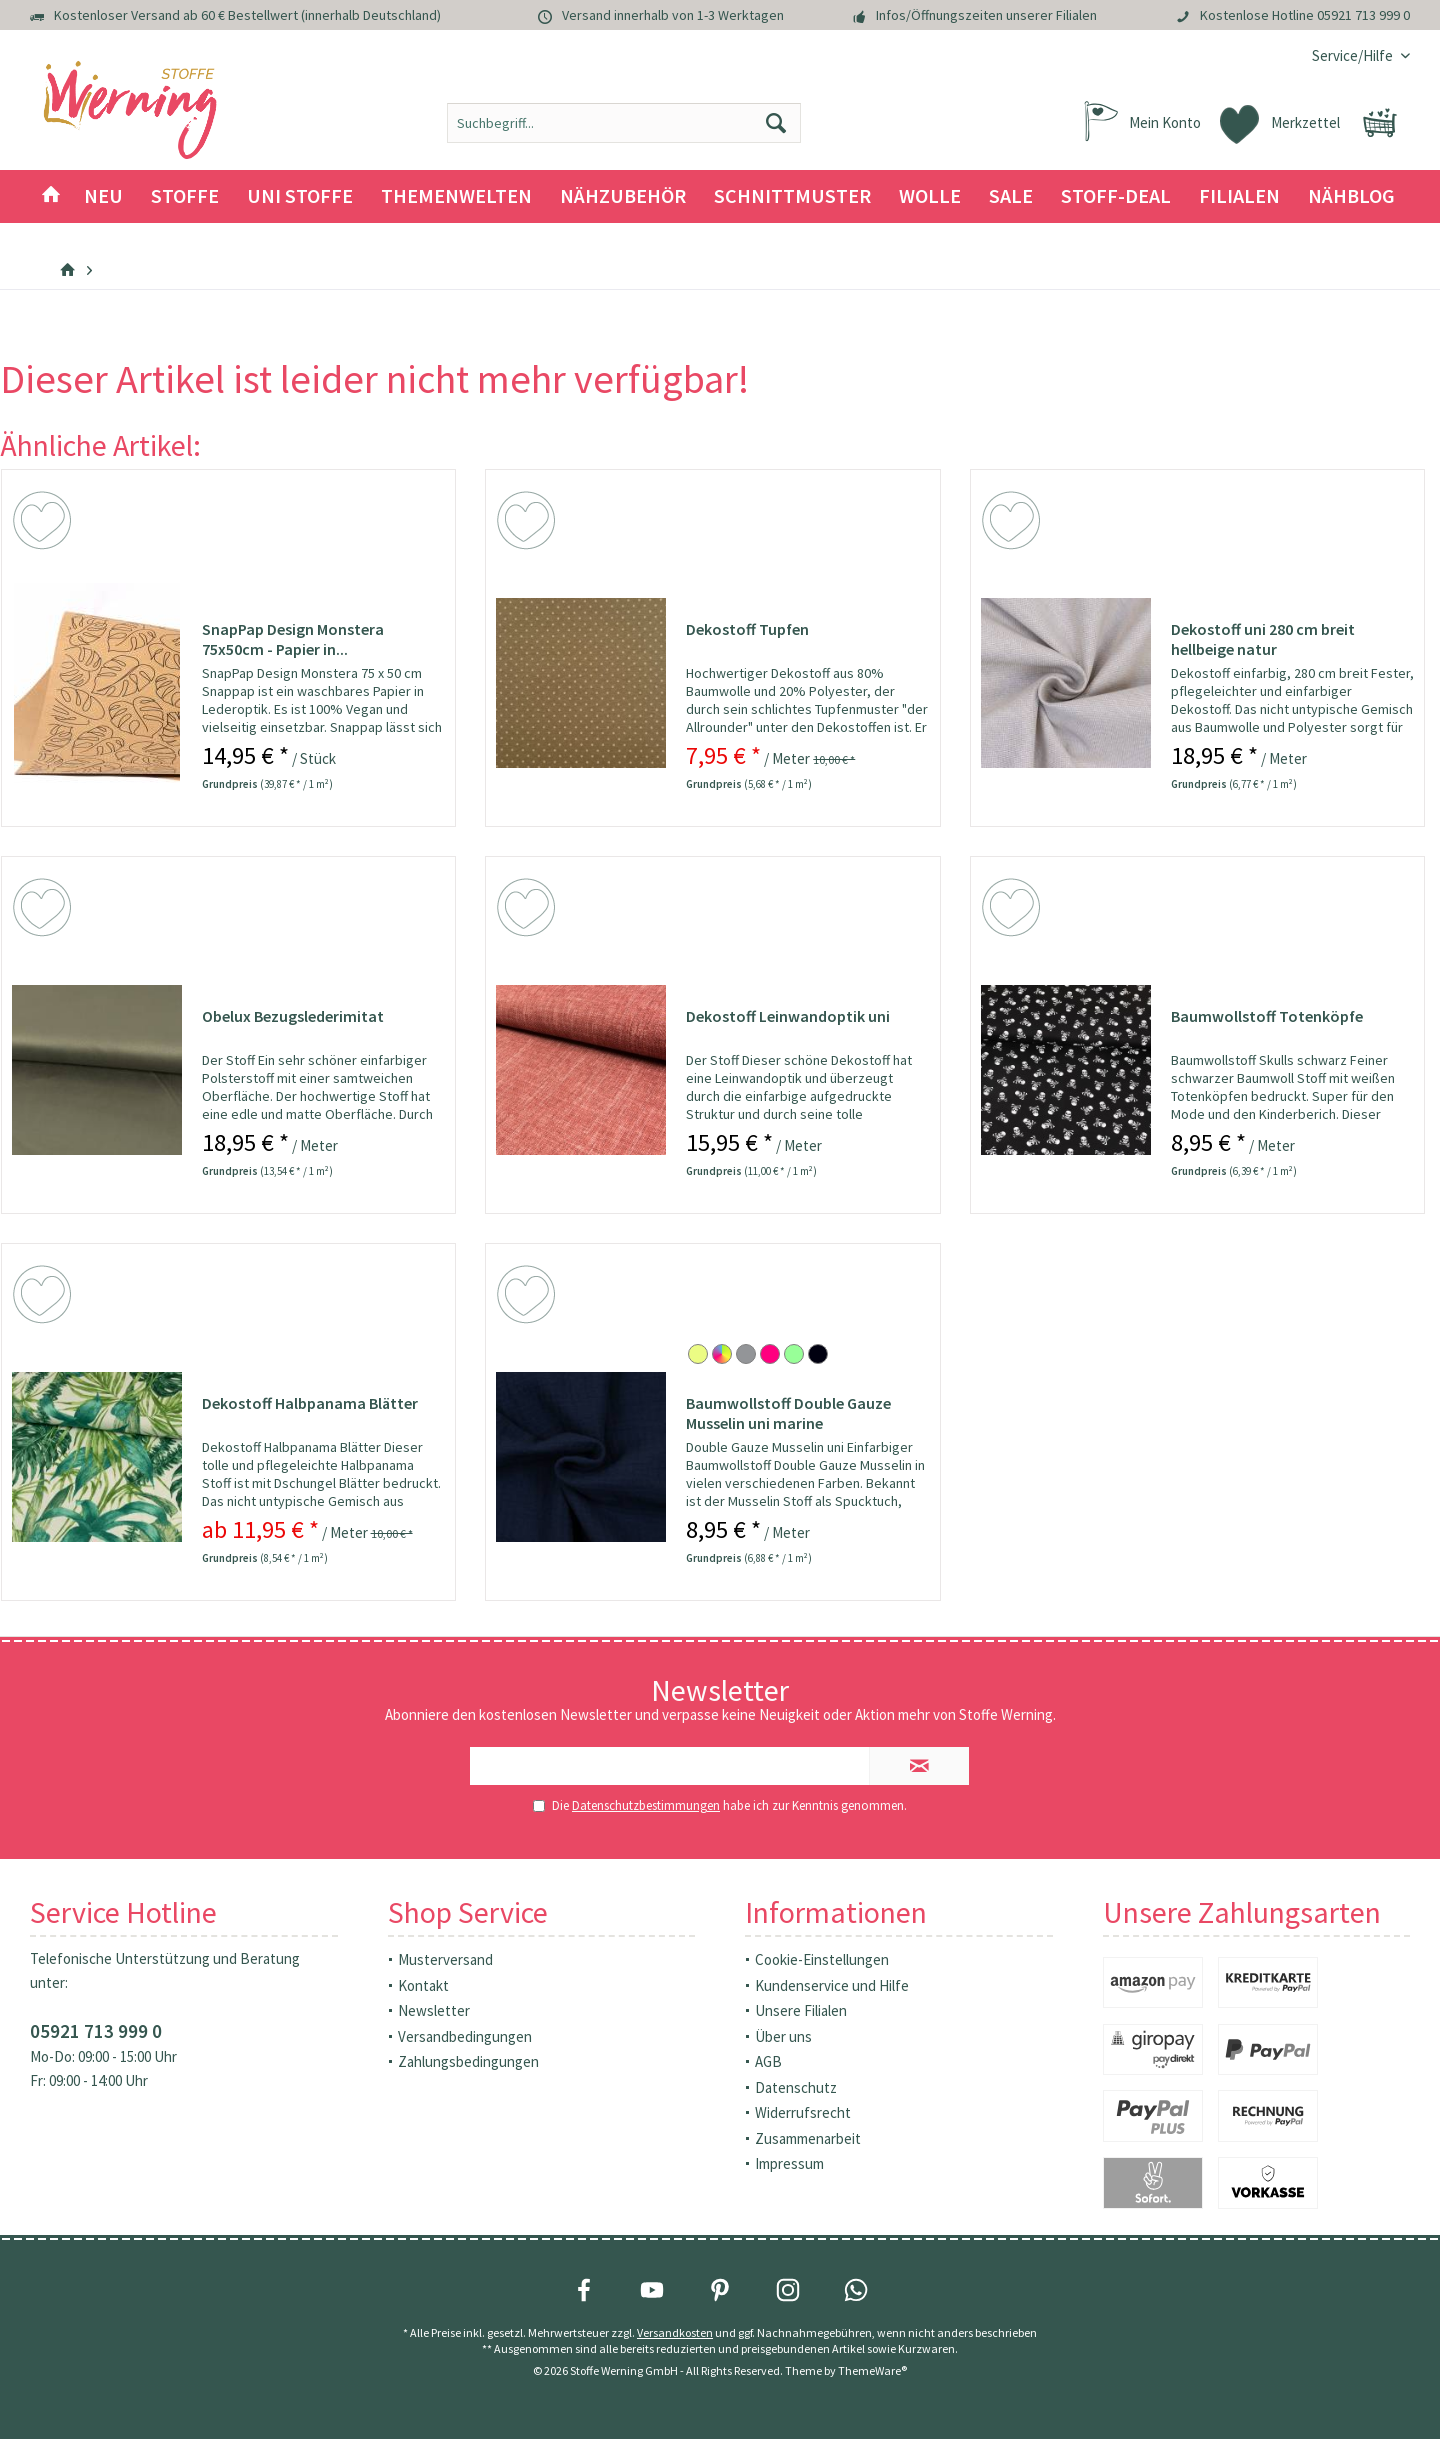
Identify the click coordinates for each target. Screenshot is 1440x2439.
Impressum (789, 2163)
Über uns (783, 2036)
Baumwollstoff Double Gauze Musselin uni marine (788, 1413)
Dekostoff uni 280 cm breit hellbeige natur (1263, 639)
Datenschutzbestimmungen (646, 1805)
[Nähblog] (1351, 196)
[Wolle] (930, 196)
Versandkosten (675, 2332)
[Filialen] (1239, 196)
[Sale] (1011, 196)
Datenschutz (796, 2087)
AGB (768, 2061)
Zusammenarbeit (808, 2138)
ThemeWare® (872, 2370)
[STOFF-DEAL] (1116, 196)
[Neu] (103, 196)
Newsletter (434, 2010)
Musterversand (445, 1959)
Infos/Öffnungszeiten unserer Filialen (986, 15)
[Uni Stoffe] (300, 196)
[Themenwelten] (456, 196)
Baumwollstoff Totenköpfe (1267, 1016)
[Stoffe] (185, 196)
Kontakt (423, 1985)
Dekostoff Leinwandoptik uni (788, 1016)
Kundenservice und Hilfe (832, 1985)
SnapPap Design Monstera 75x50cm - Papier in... (293, 639)
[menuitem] (1353, 55)
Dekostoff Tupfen (747, 629)
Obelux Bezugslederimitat (293, 1016)
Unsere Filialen (801, 2010)
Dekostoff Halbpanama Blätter (310, 1403)
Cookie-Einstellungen (822, 1959)
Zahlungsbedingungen (468, 2061)
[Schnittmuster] (792, 196)
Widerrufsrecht (803, 2112)
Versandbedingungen (465, 2036)
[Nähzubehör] (623, 196)
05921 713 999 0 (1363, 15)
